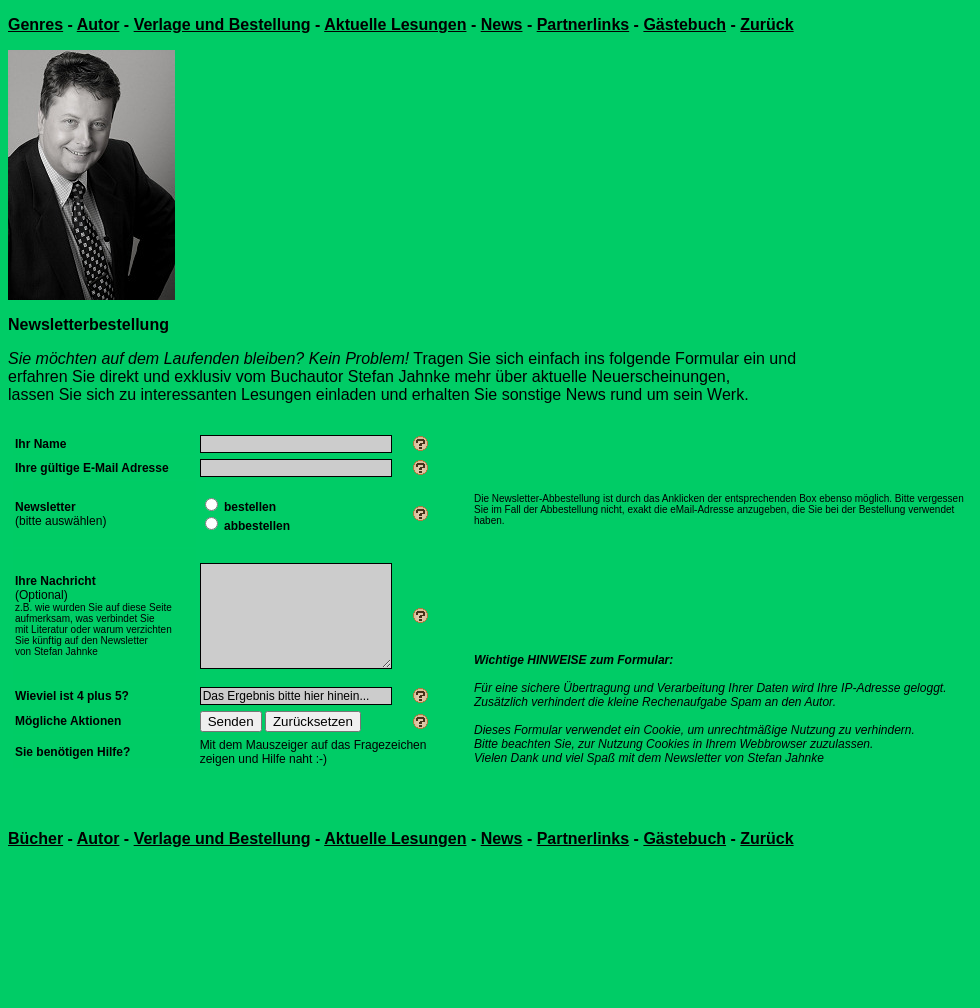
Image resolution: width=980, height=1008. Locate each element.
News (502, 24)
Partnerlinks (583, 24)
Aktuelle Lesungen (395, 24)
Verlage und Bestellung (222, 24)
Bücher (35, 838)
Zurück (766, 24)
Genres (35, 24)
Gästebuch (684, 24)
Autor (98, 24)
